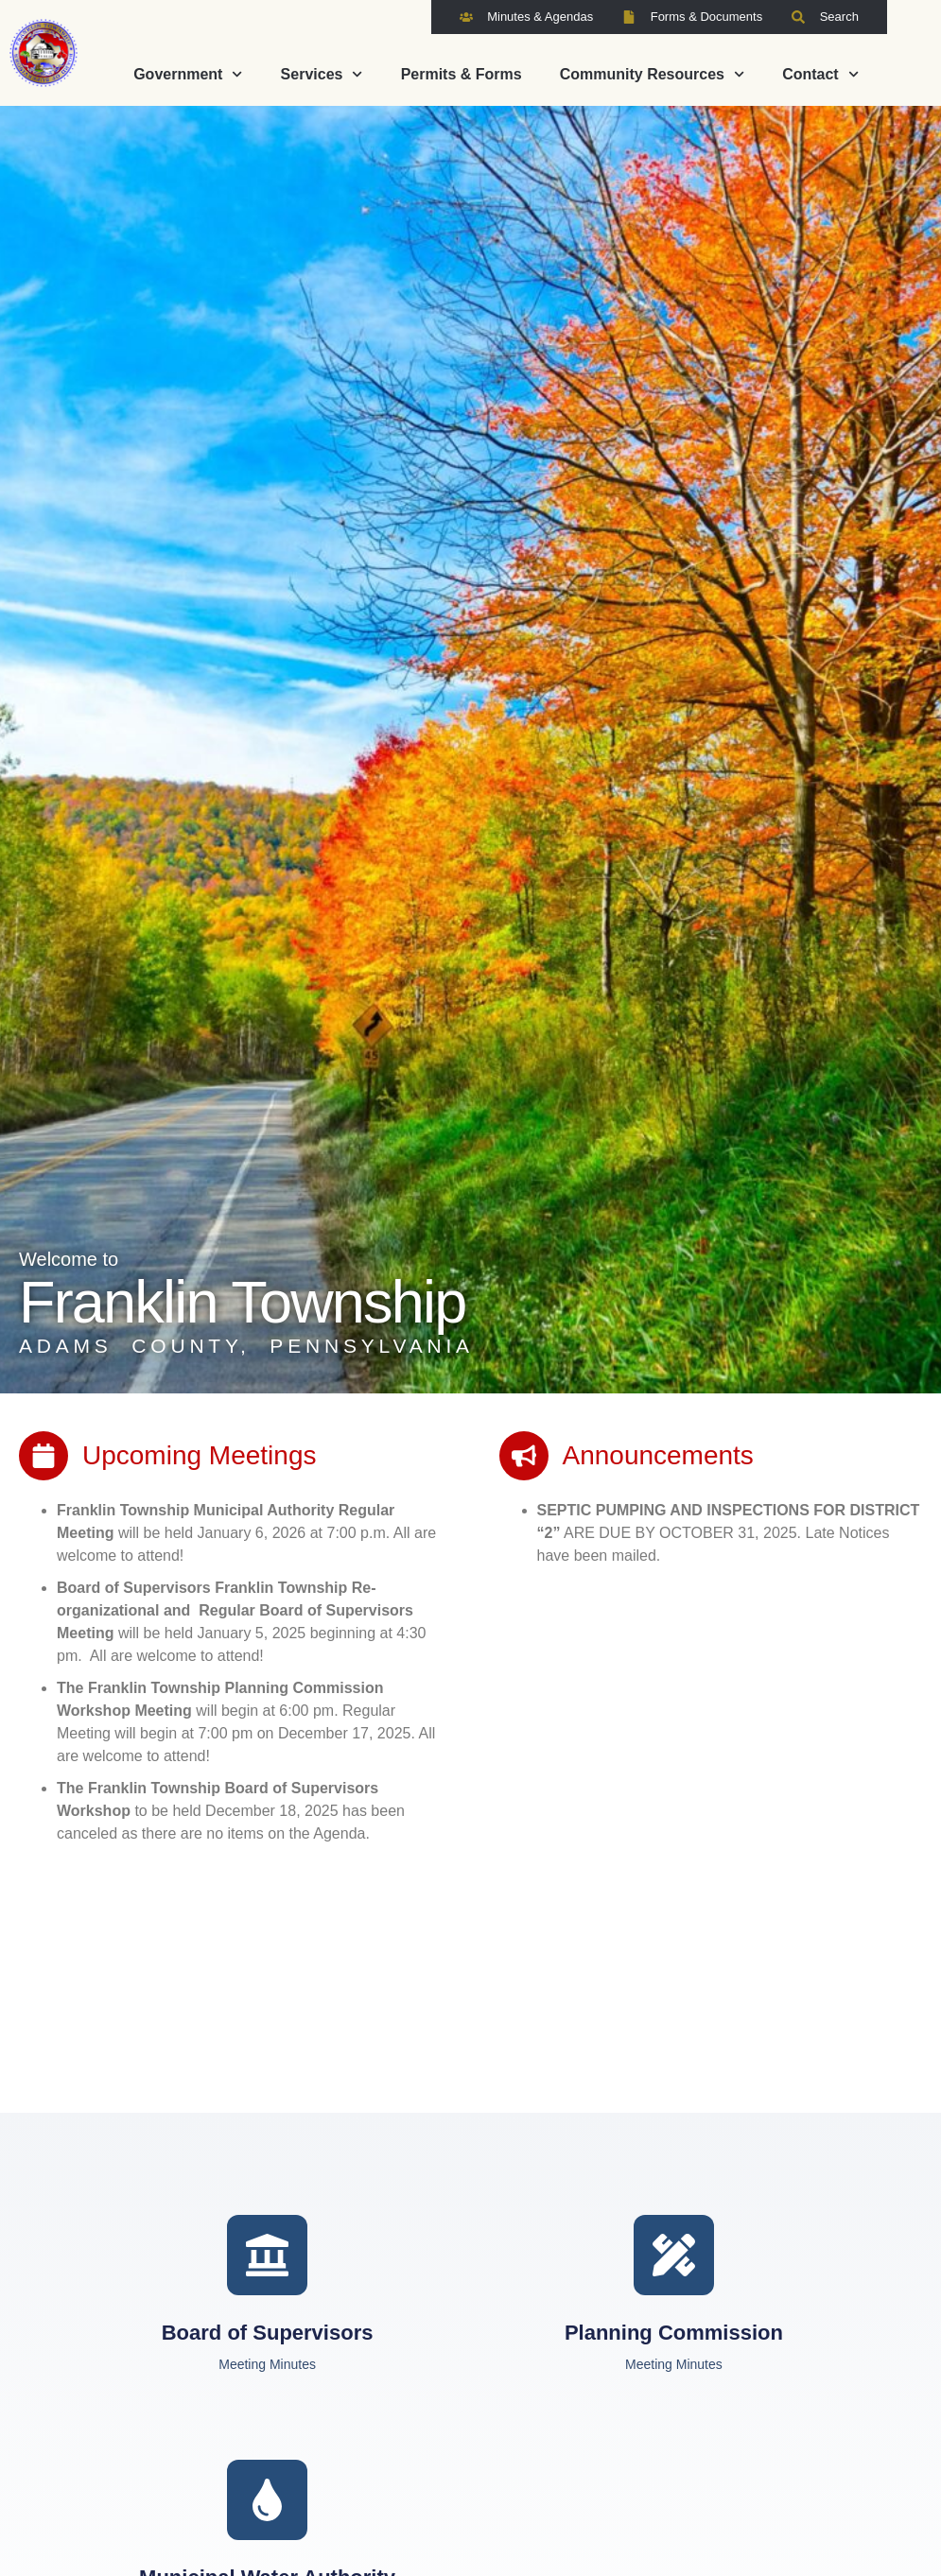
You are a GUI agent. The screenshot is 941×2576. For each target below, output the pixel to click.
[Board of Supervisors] (267, 2255)
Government (187, 74)
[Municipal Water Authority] (267, 2500)
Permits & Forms (461, 74)
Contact (820, 74)
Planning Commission (674, 2332)
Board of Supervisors (268, 2332)
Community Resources (652, 74)
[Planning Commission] (674, 2255)
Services (322, 74)
